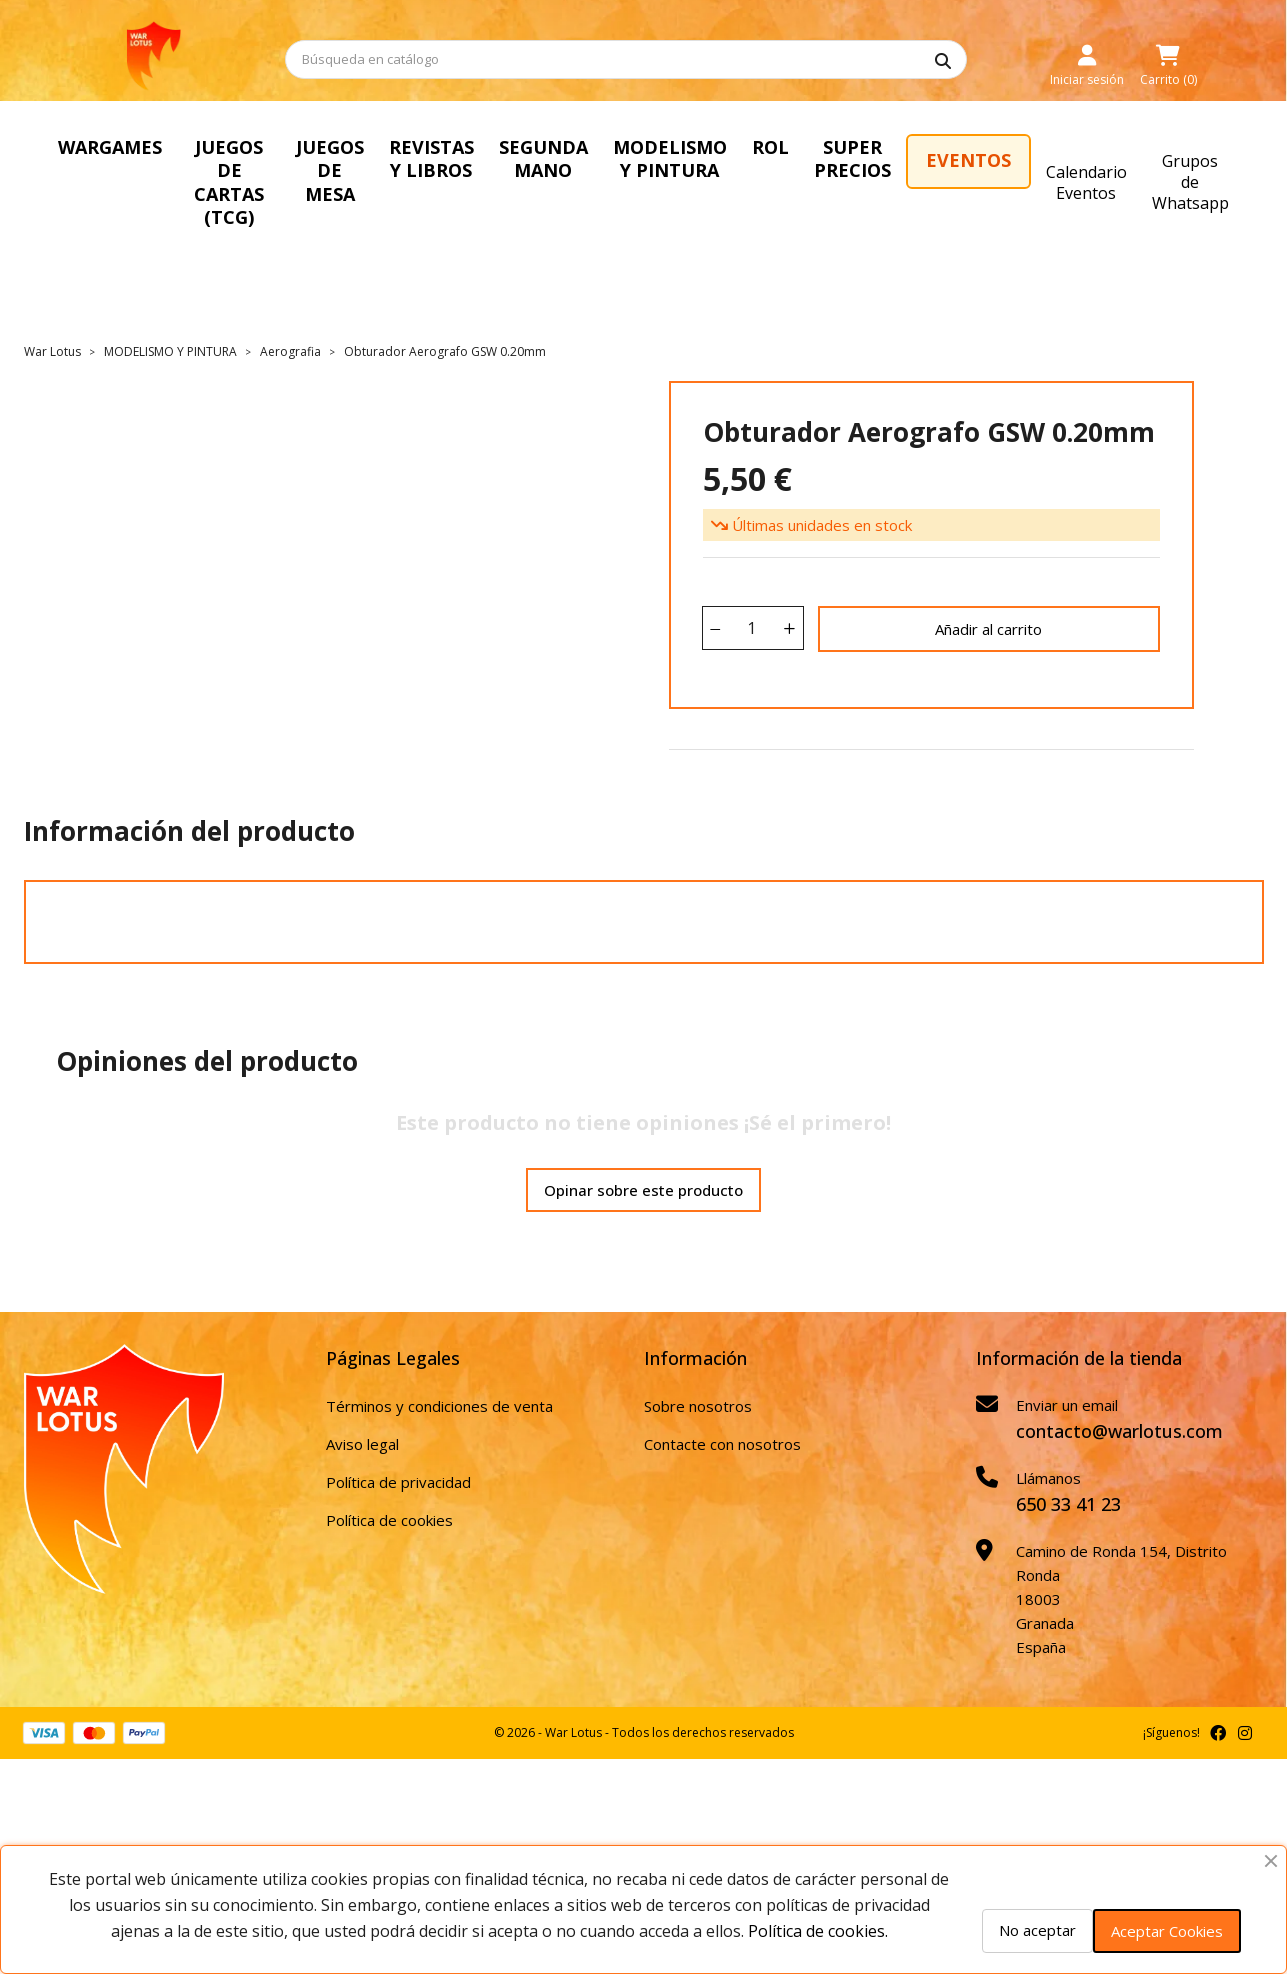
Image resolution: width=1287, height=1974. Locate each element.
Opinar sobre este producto (643, 1143)
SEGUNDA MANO (690, 158)
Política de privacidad (398, 1435)
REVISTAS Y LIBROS (556, 158)
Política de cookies (389, 1473)
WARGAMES (110, 147)
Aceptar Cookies (1167, 1931)
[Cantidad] (752, 581)
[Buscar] (626, 59)
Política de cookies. (818, 1931)
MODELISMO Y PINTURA (842, 158)
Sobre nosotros (698, 1359)
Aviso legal (362, 1397)
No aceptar (1037, 1930)
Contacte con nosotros (722, 1397)
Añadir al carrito (988, 582)
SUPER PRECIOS (1051, 158)
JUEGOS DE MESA (421, 158)
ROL (960, 147)
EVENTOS (1176, 160)
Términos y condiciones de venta (439, 1359)
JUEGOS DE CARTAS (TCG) (265, 158)
